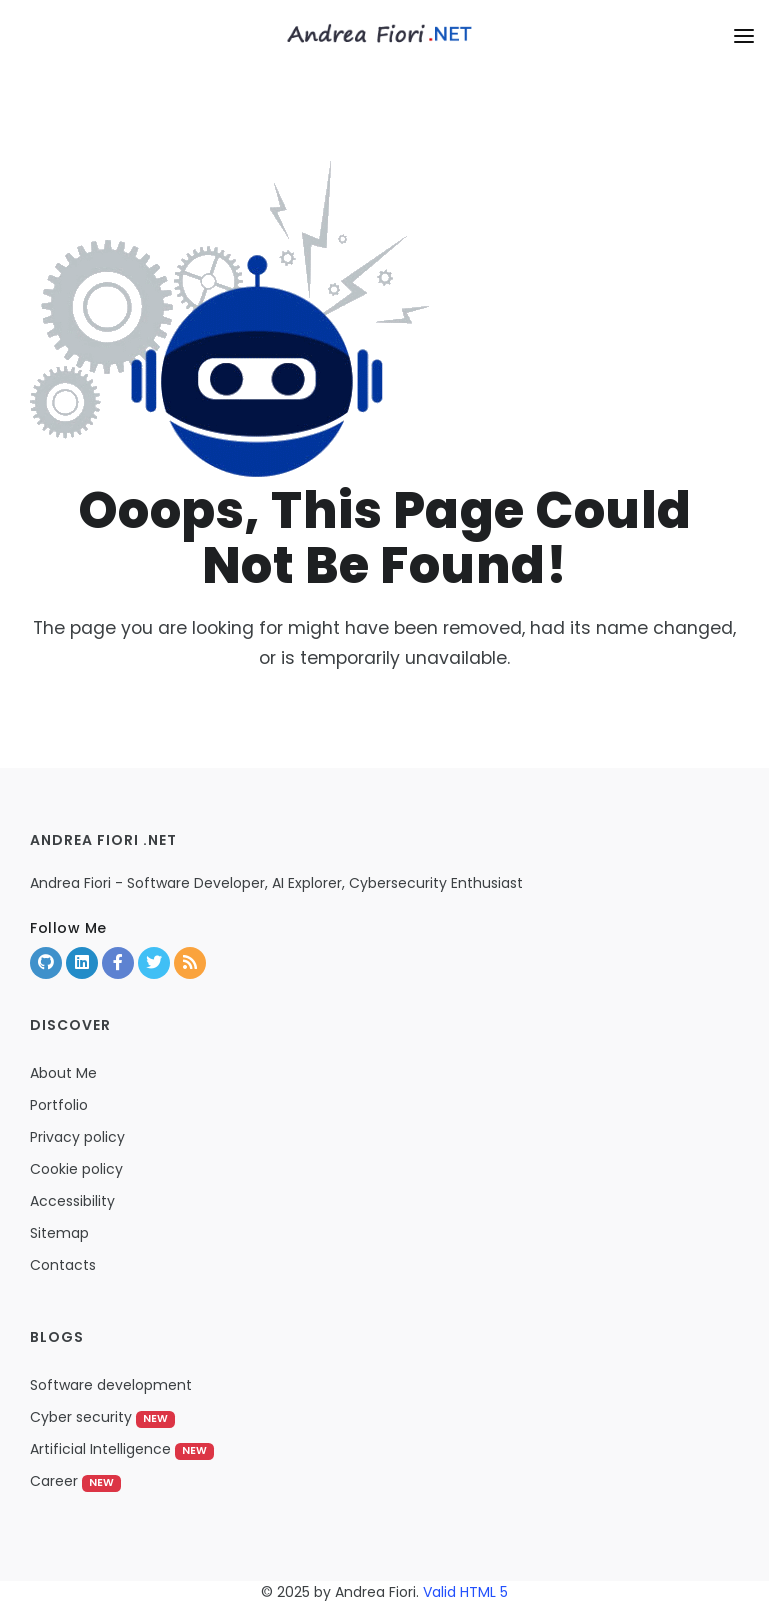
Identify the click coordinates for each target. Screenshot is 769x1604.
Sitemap (59, 1233)
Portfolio (59, 1105)
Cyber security (102, 1417)
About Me (63, 1073)
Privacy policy (77, 1137)
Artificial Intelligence (122, 1449)
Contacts (63, 1265)
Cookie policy (76, 1169)
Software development (111, 1385)
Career (75, 1481)
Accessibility (72, 1201)
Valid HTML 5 (465, 1592)
